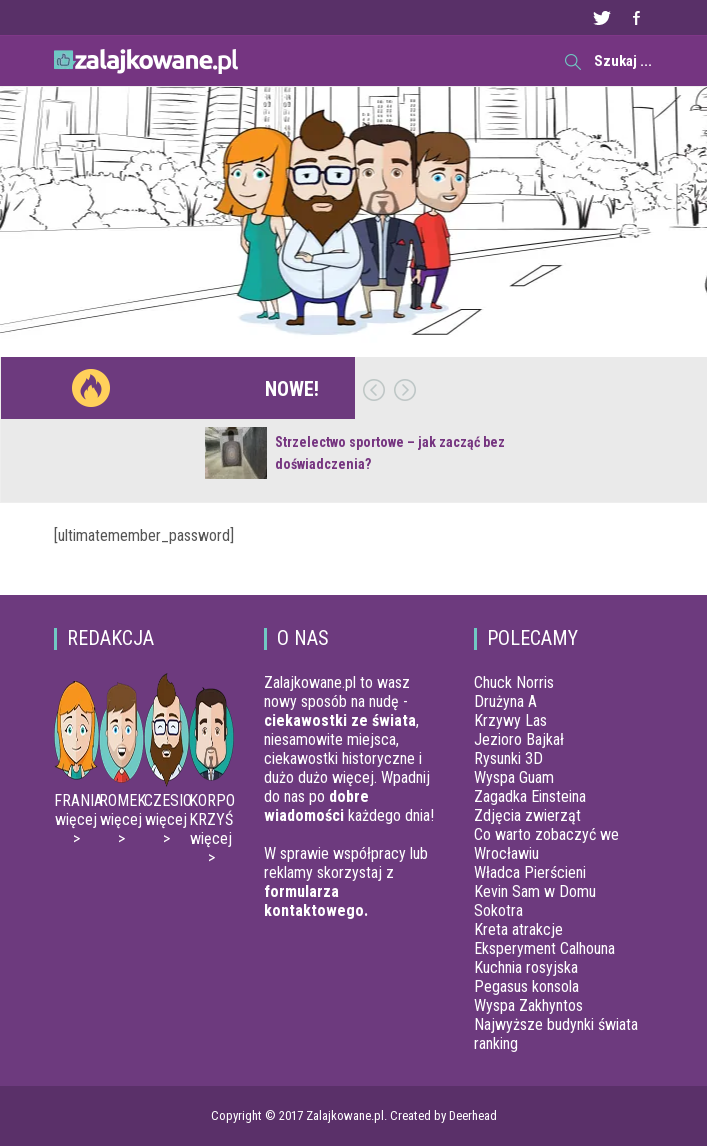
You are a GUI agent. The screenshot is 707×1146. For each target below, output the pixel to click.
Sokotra (498, 910)
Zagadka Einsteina (530, 796)
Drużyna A (505, 701)
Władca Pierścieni (530, 872)
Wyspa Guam (514, 777)
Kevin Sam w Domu (535, 891)
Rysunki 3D (508, 758)
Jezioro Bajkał (519, 739)
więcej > (76, 829)
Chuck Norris (514, 682)
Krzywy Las (510, 720)
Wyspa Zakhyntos (528, 1005)
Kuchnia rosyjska (526, 967)
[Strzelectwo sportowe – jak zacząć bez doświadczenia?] (236, 453)
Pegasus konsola (526, 986)
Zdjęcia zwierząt (527, 815)
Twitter (601, 17)
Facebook (636, 17)
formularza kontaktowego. (316, 901)
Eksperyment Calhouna (544, 948)
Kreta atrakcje (518, 929)
